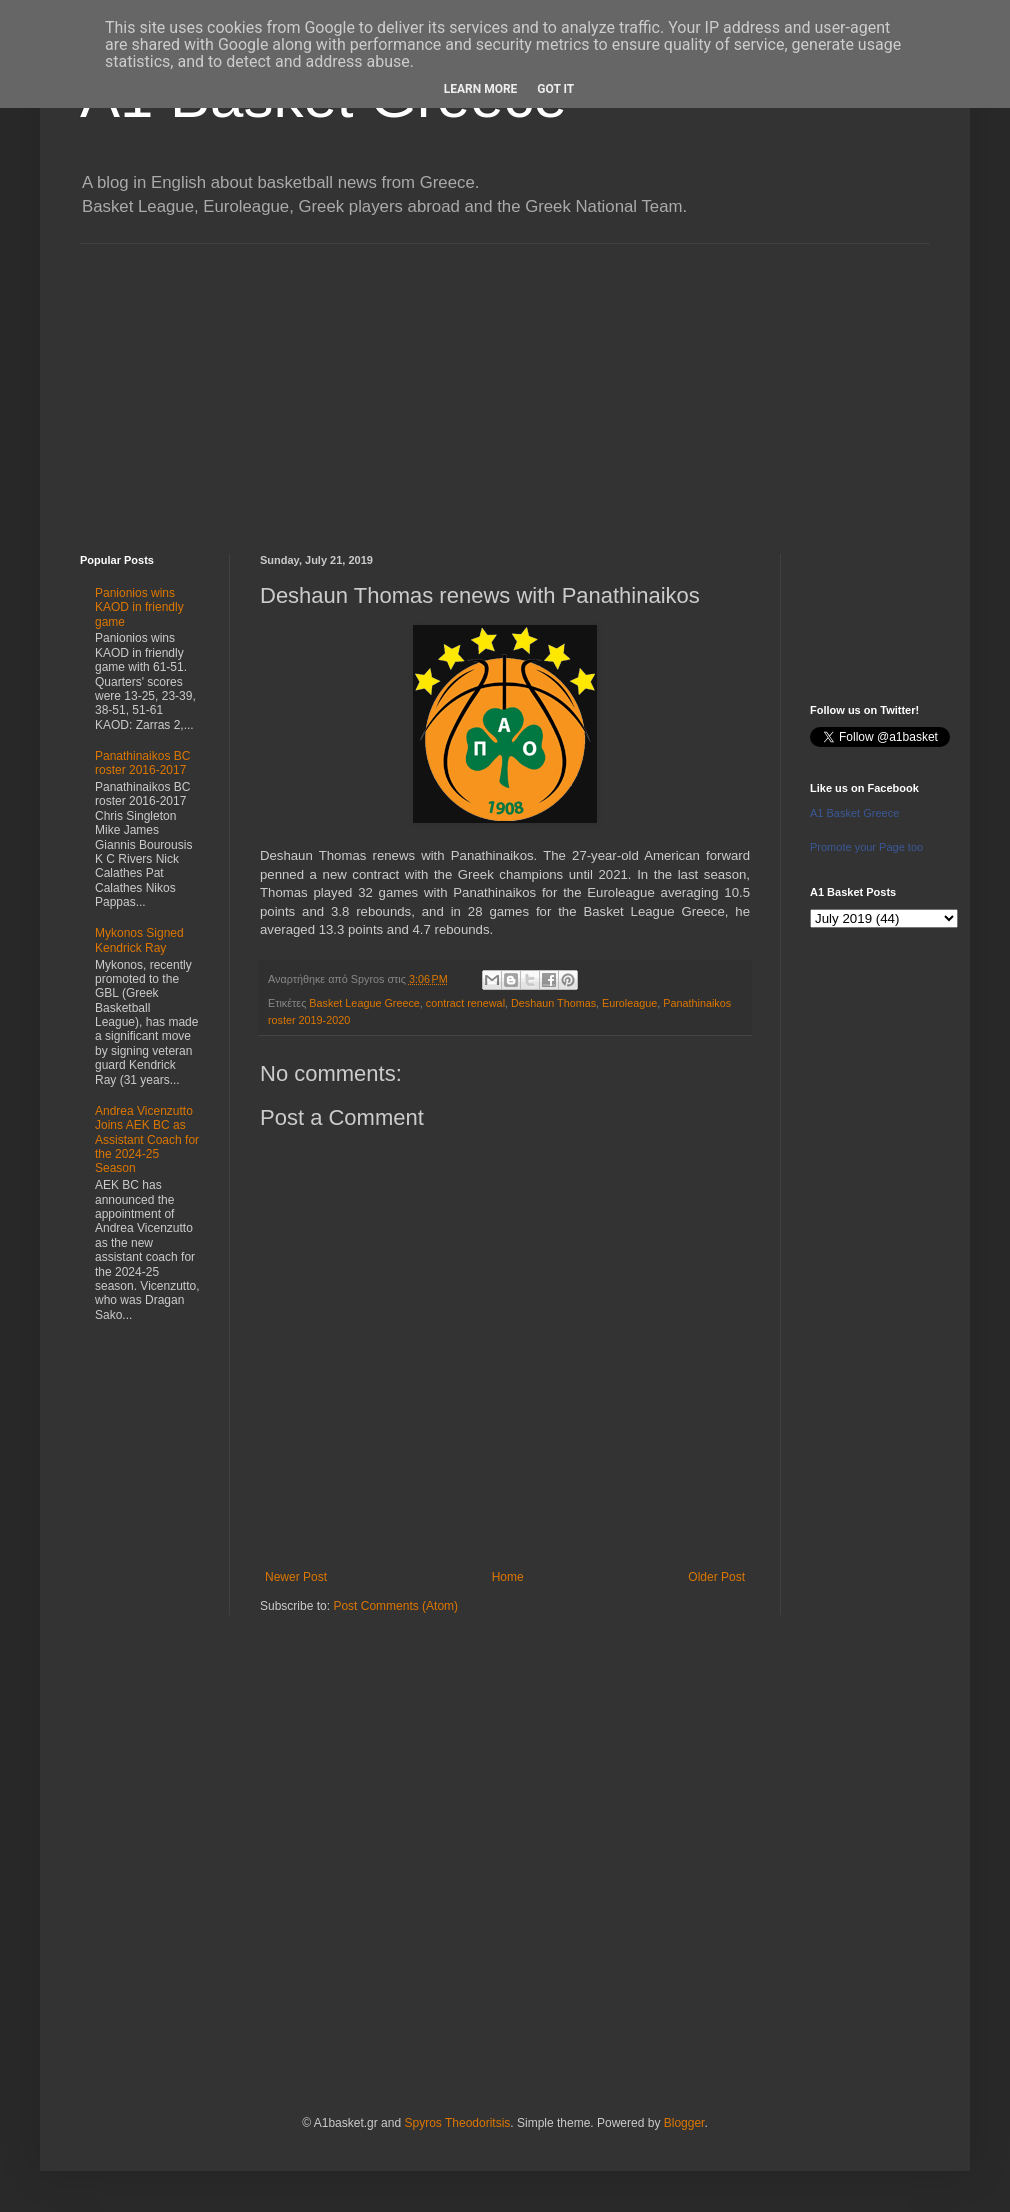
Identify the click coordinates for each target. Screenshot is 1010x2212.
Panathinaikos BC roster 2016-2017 (142, 763)
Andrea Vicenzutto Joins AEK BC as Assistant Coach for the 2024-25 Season (147, 1140)
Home (508, 1577)
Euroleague (629, 1003)
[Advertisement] (505, 384)
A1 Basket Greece (854, 813)
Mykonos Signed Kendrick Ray (139, 940)
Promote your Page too (866, 847)
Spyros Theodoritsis (457, 2123)
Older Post (716, 1577)
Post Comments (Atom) (395, 1606)
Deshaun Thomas (553, 1003)
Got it (555, 89)
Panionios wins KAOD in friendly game (139, 607)
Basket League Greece (364, 1003)
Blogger (684, 2123)
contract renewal (465, 1003)
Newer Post (296, 1577)
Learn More (481, 89)
